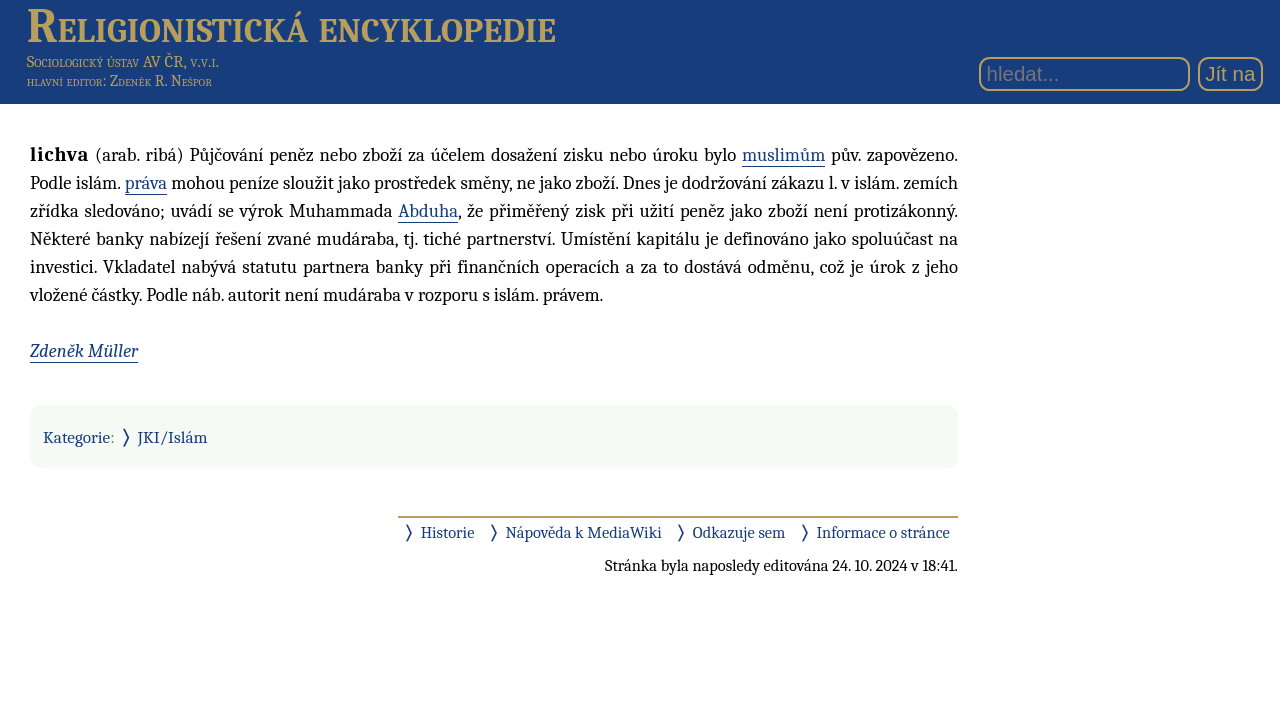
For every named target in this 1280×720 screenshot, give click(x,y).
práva (146, 183)
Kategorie (76, 437)
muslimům (783, 155)
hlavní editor (65, 81)
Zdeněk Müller (84, 351)
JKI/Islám (173, 437)
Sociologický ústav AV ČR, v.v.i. (123, 61)
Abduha (428, 211)
